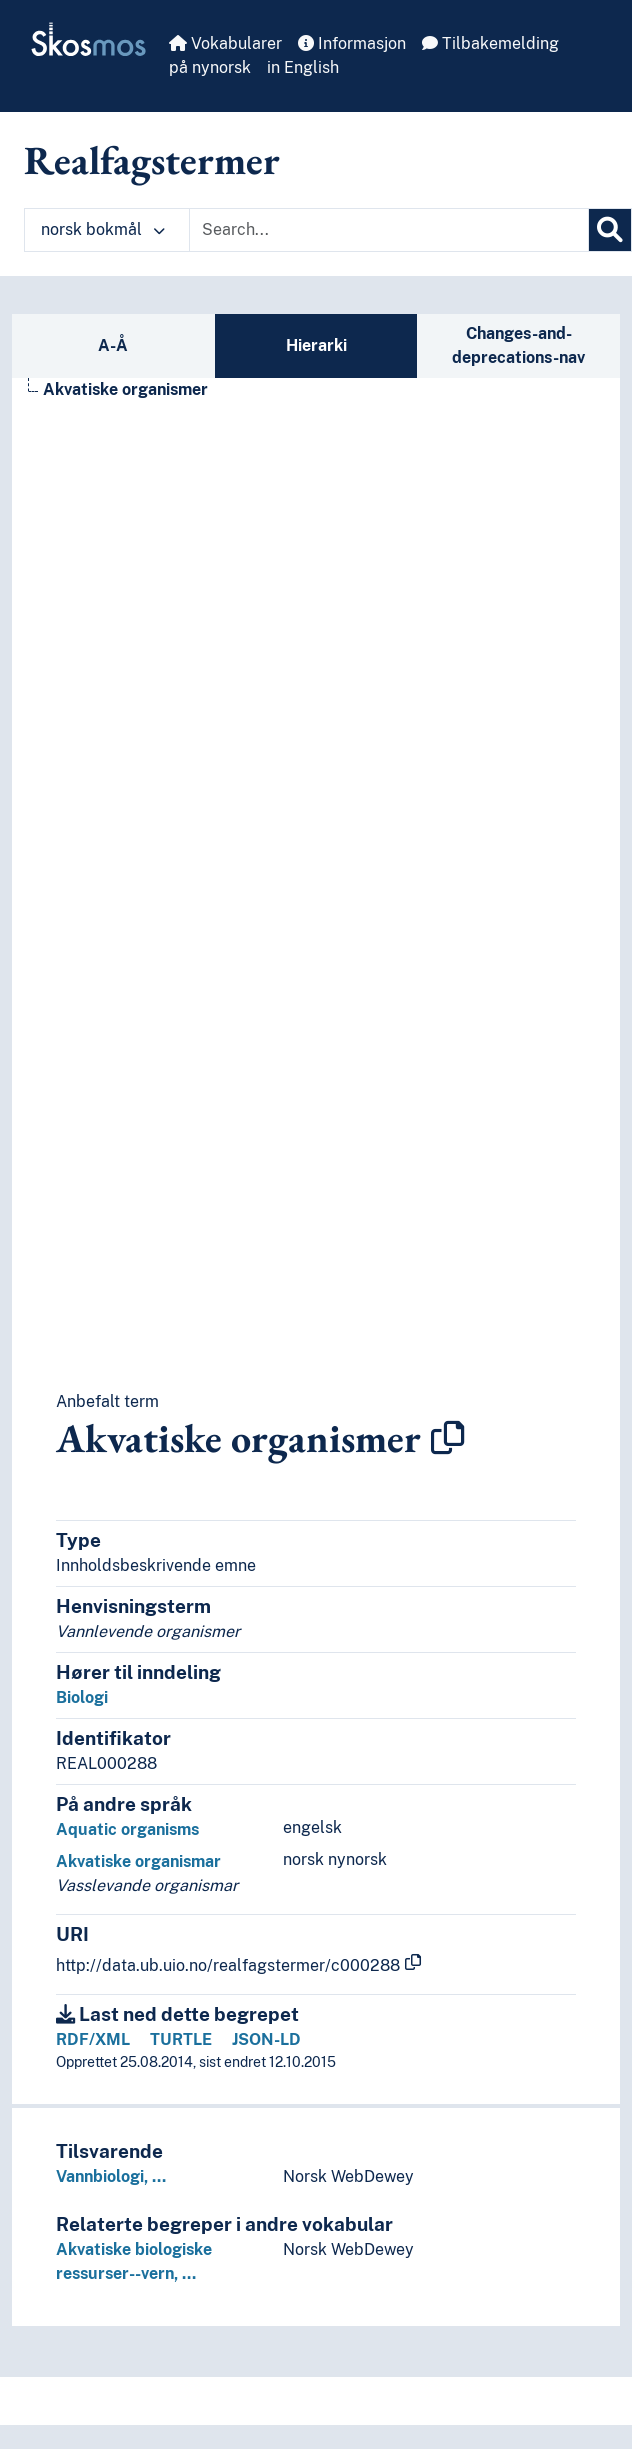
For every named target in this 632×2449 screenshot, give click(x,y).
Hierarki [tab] (316, 345)
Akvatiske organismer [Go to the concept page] (125, 389)
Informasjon (352, 43)
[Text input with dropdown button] (389, 230)
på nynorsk (210, 67)
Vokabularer (225, 43)
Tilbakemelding (490, 43)
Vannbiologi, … (111, 2176)
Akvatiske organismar (138, 1861)
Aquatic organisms (127, 1829)
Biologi (82, 1697)
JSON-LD (266, 2039)
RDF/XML (93, 2039)
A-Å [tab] (113, 345)
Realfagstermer (152, 160)
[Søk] (610, 230)
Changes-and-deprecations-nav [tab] (518, 345)
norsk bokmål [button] (103, 229)
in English (303, 67)
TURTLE (181, 2039)
